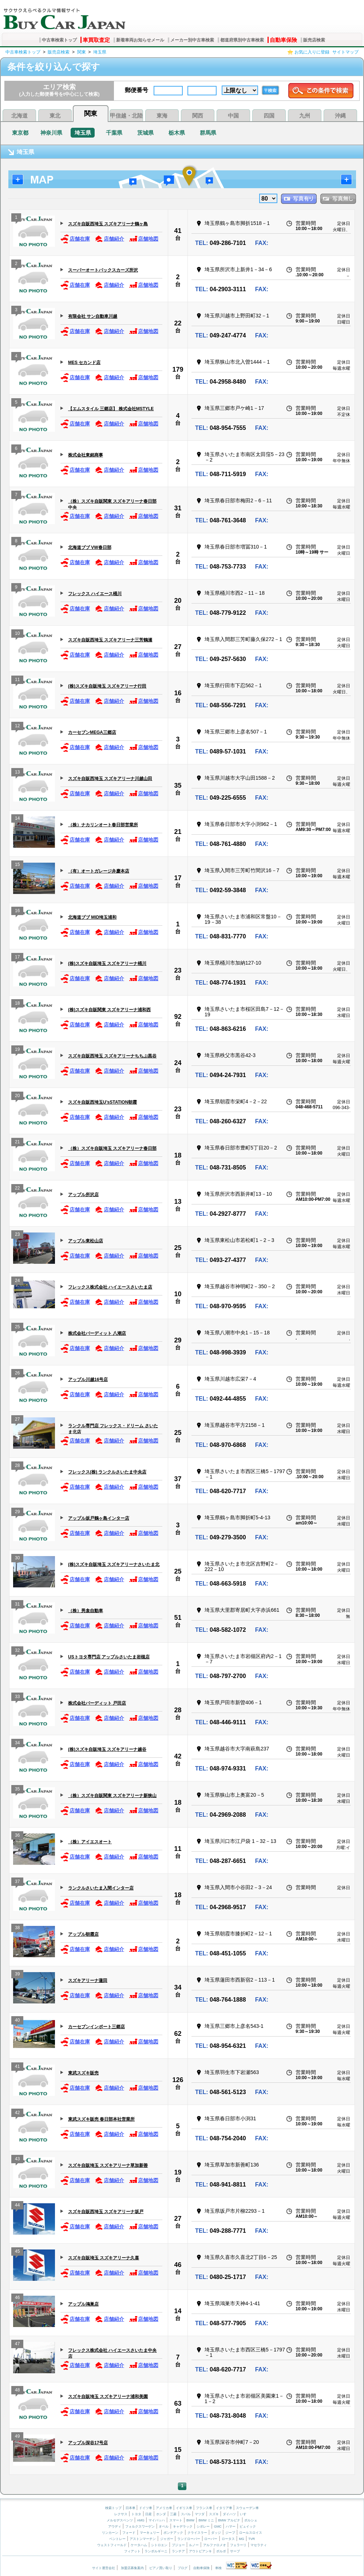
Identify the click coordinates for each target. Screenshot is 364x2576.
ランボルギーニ (156, 2551)
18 (17, 1004)
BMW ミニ (206, 2520)
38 (17, 1928)
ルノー (194, 2545)
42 (177, 1756)
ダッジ (216, 2533)
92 (177, 1016)
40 (17, 2021)
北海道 (19, 115)
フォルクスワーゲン (140, 2526)
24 (177, 1063)
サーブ (235, 2551)
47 (17, 2344)
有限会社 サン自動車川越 (92, 316)
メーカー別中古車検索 (192, 40)
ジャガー (166, 2539)
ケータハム (139, 2545)
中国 (233, 115)
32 (17, 1651)
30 (17, 1558)
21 (177, 831)
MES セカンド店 (84, 362)
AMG (141, 2520)
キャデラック (183, 2526)
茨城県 (145, 133)
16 (177, 693)
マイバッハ (157, 2520)
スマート (175, 2520)
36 (17, 1836)
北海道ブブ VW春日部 (89, 547)
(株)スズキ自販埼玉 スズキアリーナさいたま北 (113, 1564)
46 (177, 2264)
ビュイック (248, 2526)
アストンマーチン (143, 2539)
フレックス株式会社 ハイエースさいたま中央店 (112, 2353)
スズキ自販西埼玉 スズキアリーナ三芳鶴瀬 (110, 639)
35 (177, 785)
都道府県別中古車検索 (242, 40)
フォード (128, 2533)
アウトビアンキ (200, 2551)
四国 (269, 115)
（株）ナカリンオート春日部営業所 (103, 824)
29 (177, 1340)
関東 (81, 52)
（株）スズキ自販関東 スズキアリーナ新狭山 (112, 1795)
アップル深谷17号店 (88, 2442)
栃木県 (177, 133)
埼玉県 (99, 52)
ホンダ (161, 2514)
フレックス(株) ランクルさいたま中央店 (107, 1472)
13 (17, 772)
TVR (251, 2539)
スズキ (214, 2514)
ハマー (231, 2526)
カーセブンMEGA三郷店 (92, 732)
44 (17, 2206)
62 (177, 2033)
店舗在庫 (75, 239)
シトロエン (159, 2545)
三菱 (173, 2514)
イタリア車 (224, 2508)
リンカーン (110, 2533)
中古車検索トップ (59, 40)
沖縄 (340, 115)
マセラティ (258, 2545)
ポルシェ (250, 2520)
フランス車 (204, 2508)
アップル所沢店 (83, 1194)
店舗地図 (143, 239)
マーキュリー (149, 2533)
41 (177, 230)
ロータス (228, 2539)
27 (177, 646)
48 (17, 2390)
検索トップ (113, 2508)
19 (17, 1050)
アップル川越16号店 (88, 1379)
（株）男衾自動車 (85, 1610)
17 (177, 878)
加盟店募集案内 (132, 2568)
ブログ (182, 2568)
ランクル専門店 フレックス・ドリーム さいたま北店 (113, 1428)
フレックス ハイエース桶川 (95, 593)
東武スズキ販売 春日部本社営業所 (101, 2119)
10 (17, 634)
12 (17, 726)
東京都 (20, 133)
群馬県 (208, 133)
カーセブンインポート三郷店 (96, 2026)
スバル (186, 2514)
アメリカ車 (164, 2508)
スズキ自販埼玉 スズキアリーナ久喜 (103, 2257)
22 (177, 323)
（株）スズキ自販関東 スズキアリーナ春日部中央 (112, 504)
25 (177, 1247)
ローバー (210, 2539)
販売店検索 (314, 40)
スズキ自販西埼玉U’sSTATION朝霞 (102, 1102)
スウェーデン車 (247, 2508)
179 (177, 369)
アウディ (114, 2526)
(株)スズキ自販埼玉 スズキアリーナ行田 (107, 686)
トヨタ (136, 2514)
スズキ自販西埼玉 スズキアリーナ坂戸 (105, 2211)
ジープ (230, 2533)
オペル (164, 2526)
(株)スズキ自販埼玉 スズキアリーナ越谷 (107, 1749)
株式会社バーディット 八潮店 (97, 1333)
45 (17, 2252)
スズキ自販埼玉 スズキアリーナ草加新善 (108, 2165)
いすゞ (245, 2514)
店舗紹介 (109, 239)
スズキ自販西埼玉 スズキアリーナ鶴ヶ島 (108, 223)
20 (177, 600)
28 (17, 1466)
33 (17, 1697)
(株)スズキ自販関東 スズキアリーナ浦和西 (109, 1009)
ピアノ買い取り (160, 2568)
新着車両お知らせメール (140, 40)
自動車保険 (283, 40)
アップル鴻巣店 (83, 2304)
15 (17, 865)
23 (177, 970)
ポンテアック (173, 2533)
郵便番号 (136, 90)
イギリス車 (184, 2508)
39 (17, 1974)
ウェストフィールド (112, 2545)
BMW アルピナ (229, 2520)
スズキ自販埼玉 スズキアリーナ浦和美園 (108, 2396)
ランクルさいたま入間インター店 (101, 1888)
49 (17, 2437)
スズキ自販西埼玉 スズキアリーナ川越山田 (110, 778)
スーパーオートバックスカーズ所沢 (103, 270)
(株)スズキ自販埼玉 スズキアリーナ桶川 (107, 963)
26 (17, 1373)
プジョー (178, 2545)
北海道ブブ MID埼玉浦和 (92, 917)
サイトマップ (345, 52)
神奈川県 (51, 133)
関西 (197, 115)
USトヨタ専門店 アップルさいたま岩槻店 (109, 1656)
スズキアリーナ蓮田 (87, 1980)
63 (177, 2403)
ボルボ (221, 2551)
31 (177, 508)
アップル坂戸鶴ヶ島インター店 (98, 1518)
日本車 (131, 2508)
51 (177, 1617)
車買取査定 (96, 40)
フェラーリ (238, 2545)
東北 (55, 115)
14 (17, 819)
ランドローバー (188, 2539)
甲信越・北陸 (126, 115)
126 (177, 2080)
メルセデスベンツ (120, 2520)
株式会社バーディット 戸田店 (97, 1703)
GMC (218, 2526)
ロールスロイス (250, 2533)
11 (17, 680)
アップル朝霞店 (83, 1934)
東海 (162, 115)
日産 (148, 2514)
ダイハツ (229, 2514)
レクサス (120, 2514)
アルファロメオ (214, 2545)
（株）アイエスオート (90, 1841)
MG (241, 2539)
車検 (218, 2568)
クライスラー (197, 2533)
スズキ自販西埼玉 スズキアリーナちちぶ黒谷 (112, 1056)
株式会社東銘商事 (85, 455)
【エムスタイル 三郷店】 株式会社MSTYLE (111, 408)
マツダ (200, 2514)
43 (17, 2159)
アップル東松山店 (85, 1240)
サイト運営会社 (103, 2568)
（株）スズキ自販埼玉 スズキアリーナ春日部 (112, 1148)
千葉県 (114, 133)
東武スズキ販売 (83, 2073)
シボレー (203, 2526)
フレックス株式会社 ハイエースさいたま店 (110, 1287)
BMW (190, 2520)
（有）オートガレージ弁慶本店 (98, 871)
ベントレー (117, 2539)
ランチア (178, 2551)
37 (177, 1479)
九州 (304, 115)
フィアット (132, 2551)
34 (17, 1743)
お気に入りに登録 (311, 52)
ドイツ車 (146, 2508)
